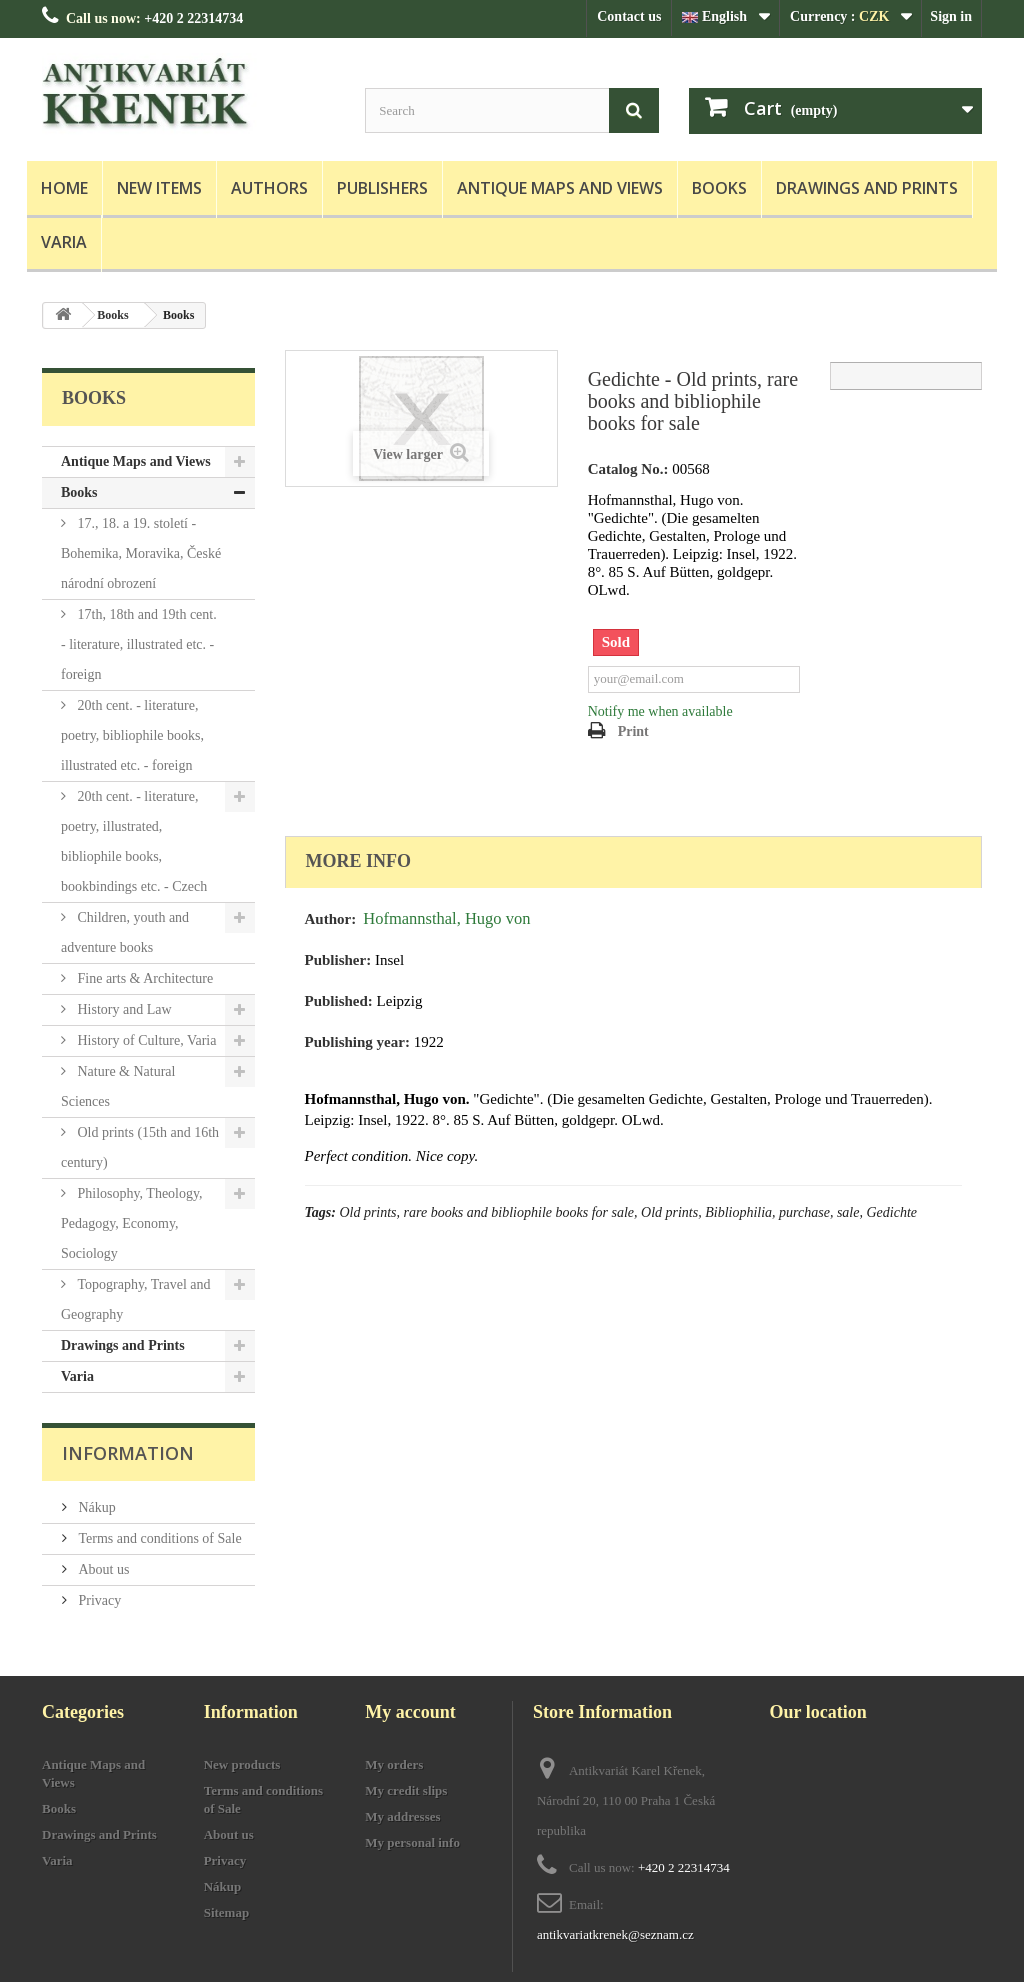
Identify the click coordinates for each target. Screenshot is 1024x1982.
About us (102, 1569)
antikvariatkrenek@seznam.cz (615, 1934)
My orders (394, 1764)
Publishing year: (357, 1042)
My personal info (412, 1842)
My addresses (402, 1816)
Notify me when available (660, 711)
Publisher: (338, 960)
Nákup (95, 1507)
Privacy (98, 1600)
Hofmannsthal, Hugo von (446, 918)
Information (128, 1453)
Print (633, 731)
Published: (339, 1001)
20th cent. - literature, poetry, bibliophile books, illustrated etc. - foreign (132, 735)
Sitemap (227, 1912)
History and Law (123, 1009)
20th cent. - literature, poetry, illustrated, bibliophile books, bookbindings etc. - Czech (134, 841)
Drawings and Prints (867, 188)
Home (64, 188)
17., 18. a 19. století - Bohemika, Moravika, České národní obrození (141, 553)
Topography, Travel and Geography (136, 1299)
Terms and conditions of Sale (158, 1538)
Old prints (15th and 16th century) (140, 1147)
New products (242, 1764)
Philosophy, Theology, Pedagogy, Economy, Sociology (132, 1223)
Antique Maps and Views (560, 188)
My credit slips (406, 1790)
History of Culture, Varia (145, 1040)
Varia (64, 242)
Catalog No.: (628, 469)
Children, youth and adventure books (125, 932)
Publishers (382, 188)
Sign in (951, 16)
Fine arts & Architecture (143, 978)
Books (719, 188)
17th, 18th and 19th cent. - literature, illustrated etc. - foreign (139, 644)
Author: (331, 919)
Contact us (629, 16)
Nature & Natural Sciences (118, 1086)
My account (410, 1712)
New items (159, 188)
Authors (269, 188)
